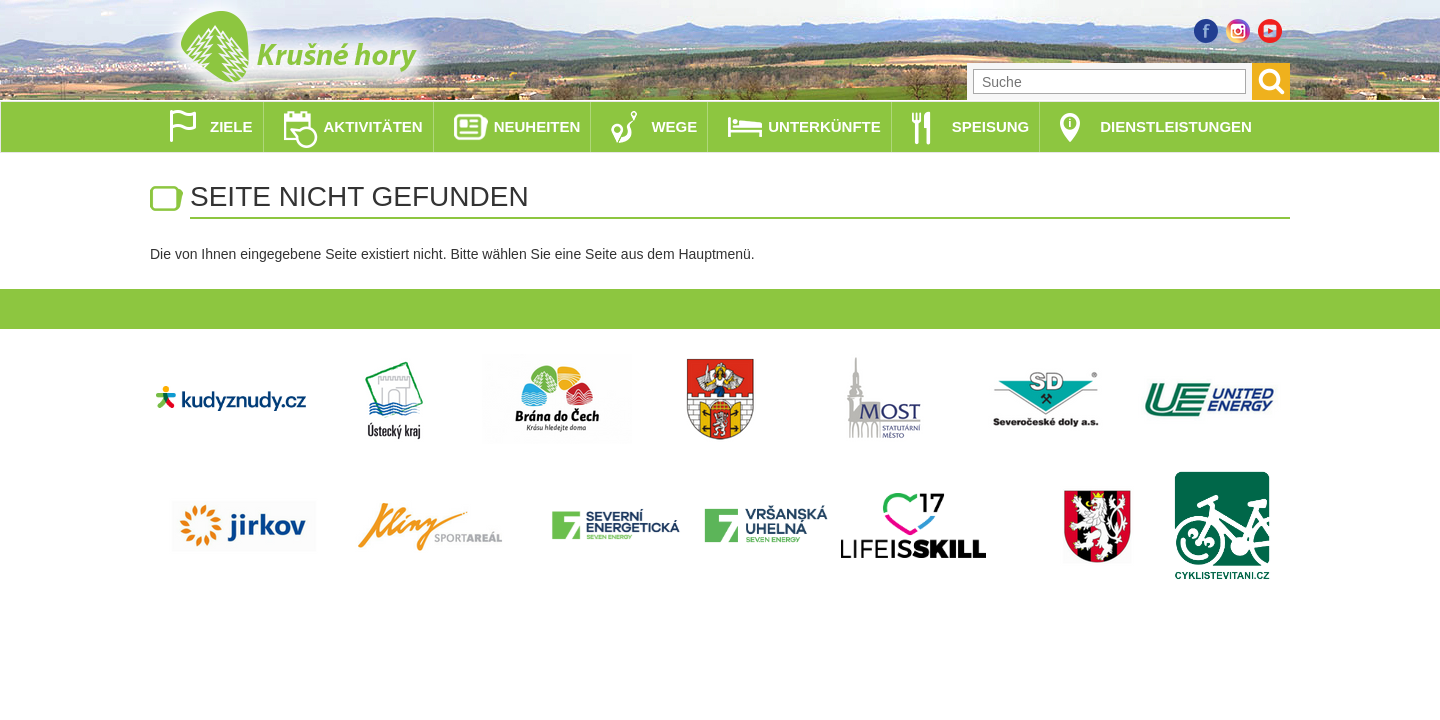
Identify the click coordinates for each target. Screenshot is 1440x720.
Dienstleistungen (1176, 126)
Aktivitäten (373, 126)
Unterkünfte (824, 126)
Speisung (991, 126)
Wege (674, 126)
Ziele (231, 126)
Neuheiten (537, 126)
